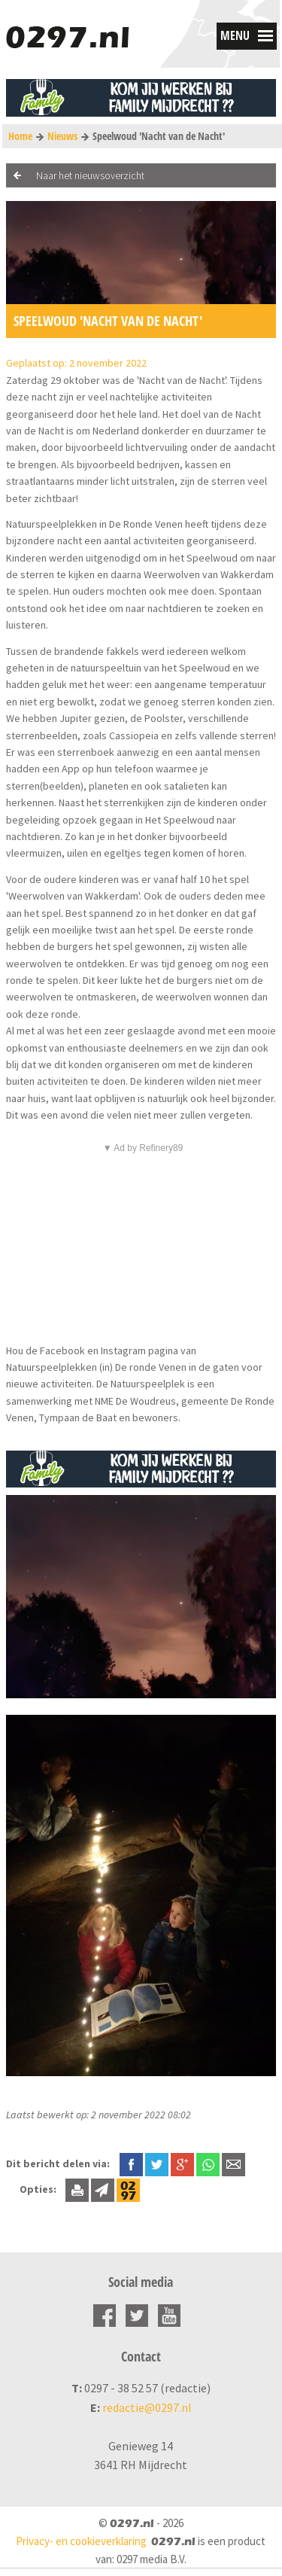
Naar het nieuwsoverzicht (90, 175)
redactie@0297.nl (147, 2407)
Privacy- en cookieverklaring (81, 2541)
